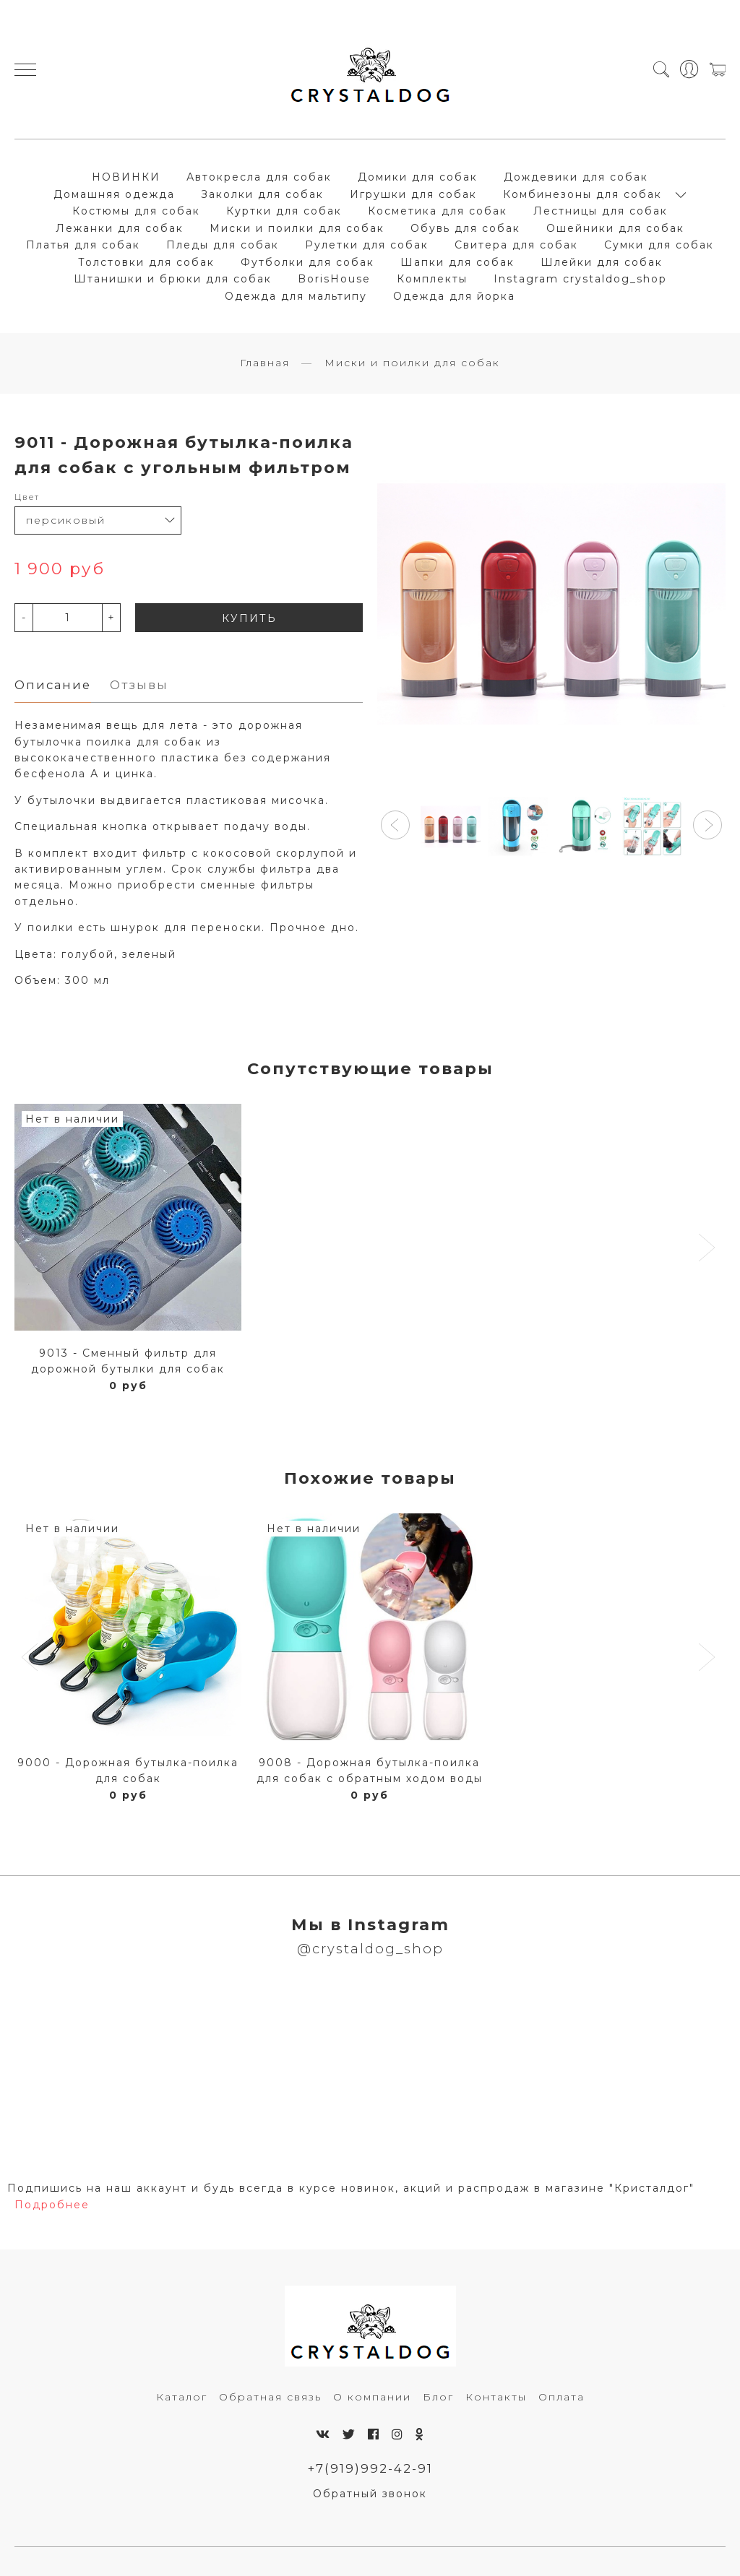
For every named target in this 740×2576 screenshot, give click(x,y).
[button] (395, 825)
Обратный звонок (370, 2493)
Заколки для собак (262, 194)
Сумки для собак (659, 244)
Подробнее (52, 2204)
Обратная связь (270, 2396)
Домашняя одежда (114, 194)
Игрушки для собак (413, 194)
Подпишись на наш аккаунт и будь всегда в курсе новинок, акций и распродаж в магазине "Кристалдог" (350, 2188)
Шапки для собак (457, 262)
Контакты (496, 2396)
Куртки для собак (284, 210)
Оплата (561, 2396)
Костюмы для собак (136, 210)
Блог (438, 2396)
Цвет (27, 497)
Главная (265, 362)
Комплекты (432, 278)
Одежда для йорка (454, 296)
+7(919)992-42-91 (370, 2468)
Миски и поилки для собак (297, 228)
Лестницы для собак (600, 210)
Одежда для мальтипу (296, 296)
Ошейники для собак (615, 228)
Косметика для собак (437, 210)
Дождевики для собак (576, 176)
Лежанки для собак (120, 228)
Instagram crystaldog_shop (580, 278)
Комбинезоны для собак (582, 194)
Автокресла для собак (259, 176)
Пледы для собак (222, 244)
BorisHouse (334, 278)
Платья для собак (83, 244)
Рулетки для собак (367, 244)
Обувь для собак (465, 228)
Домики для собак (418, 176)
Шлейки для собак (602, 262)
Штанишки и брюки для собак (173, 278)
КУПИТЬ (249, 618)
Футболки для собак (307, 262)
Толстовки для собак (146, 262)
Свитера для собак (516, 244)
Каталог (181, 2396)
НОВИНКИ (126, 176)
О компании (372, 2396)
